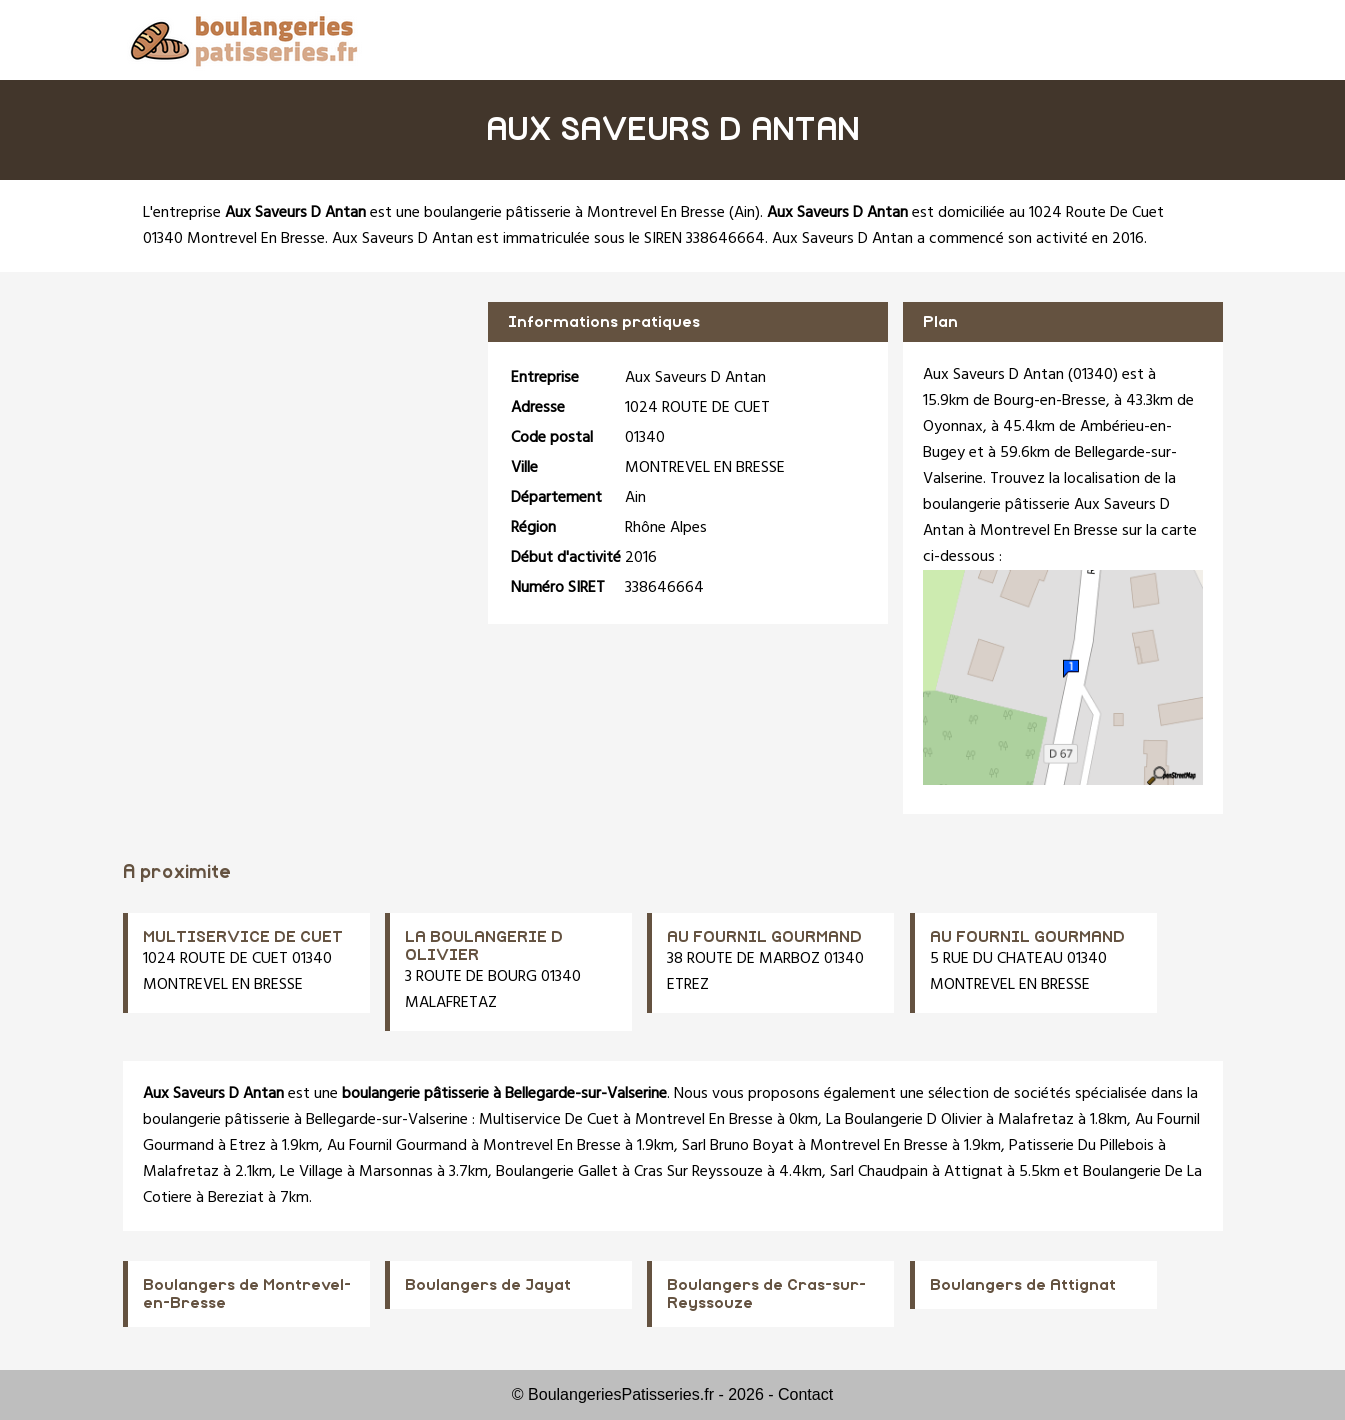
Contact (805, 1394)
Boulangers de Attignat (1023, 1285)
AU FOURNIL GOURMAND (764, 937)
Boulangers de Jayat (488, 1285)
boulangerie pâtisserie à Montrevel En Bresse (574, 213)
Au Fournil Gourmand (397, 1146)
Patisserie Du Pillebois (1081, 1146)
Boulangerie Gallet (557, 1172)
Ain (744, 213)
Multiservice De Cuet (549, 1120)
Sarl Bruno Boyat (738, 1146)
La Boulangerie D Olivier (904, 1120)
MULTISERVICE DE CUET (243, 937)
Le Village (311, 1172)
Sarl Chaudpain (879, 1172)
